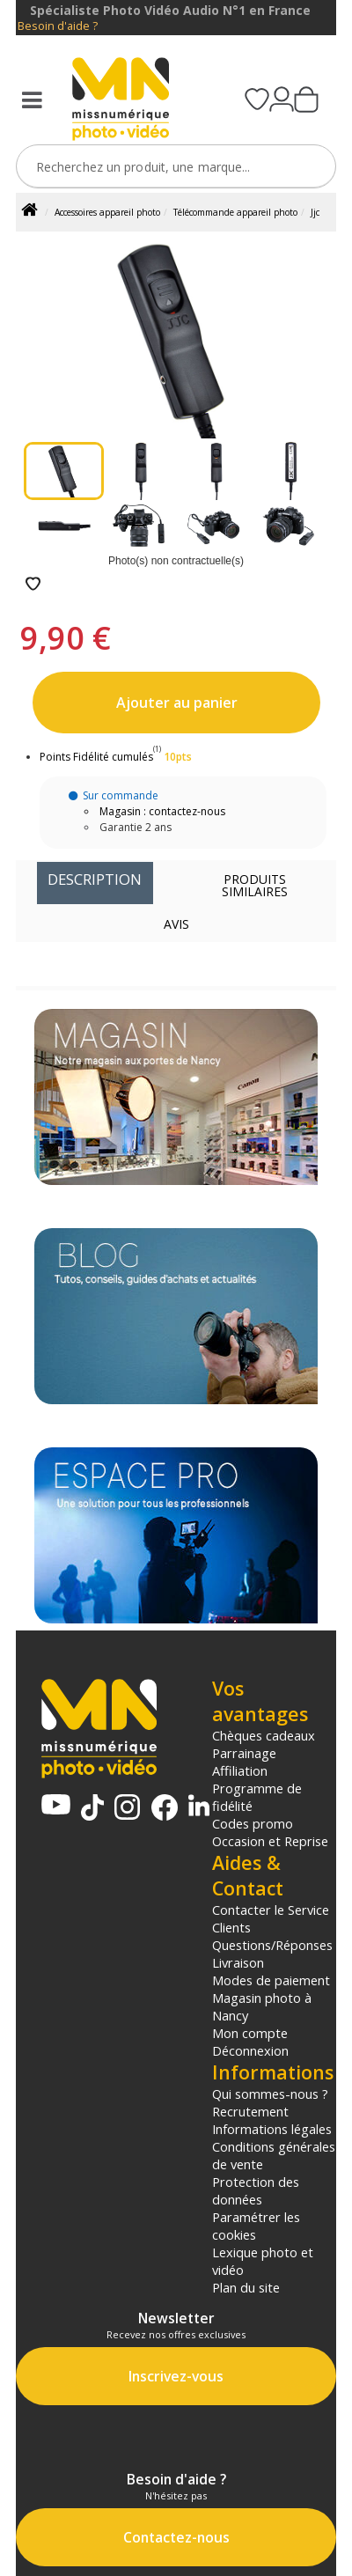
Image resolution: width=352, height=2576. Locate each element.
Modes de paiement (271, 1980)
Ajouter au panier (177, 702)
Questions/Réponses (272, 1945)
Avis (176, 924)
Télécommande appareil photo (235, 212)
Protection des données (255, 2190)
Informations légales (272, 2129)
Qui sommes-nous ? (270, 2093)
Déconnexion (250, 2050)
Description (95, 879)
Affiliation (240, 1770)
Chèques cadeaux (263, 1735)
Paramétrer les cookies (256, 2225)
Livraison (238, 1962)
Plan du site (246, 2287)
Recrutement (250, 2111)
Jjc (315, 212)
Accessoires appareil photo (107, 212)
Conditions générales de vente (273, 2155)
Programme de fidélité (257, 1796)
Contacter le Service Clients (270, 1918)
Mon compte (250, 2033)
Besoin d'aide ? (58, 25)
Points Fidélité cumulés (96, 756)
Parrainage (244, 1753)
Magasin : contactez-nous (162, 811)
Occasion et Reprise (270, 1841)
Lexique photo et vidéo (262, 2260)
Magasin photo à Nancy (262, 2006)
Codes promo (252, 1823)
